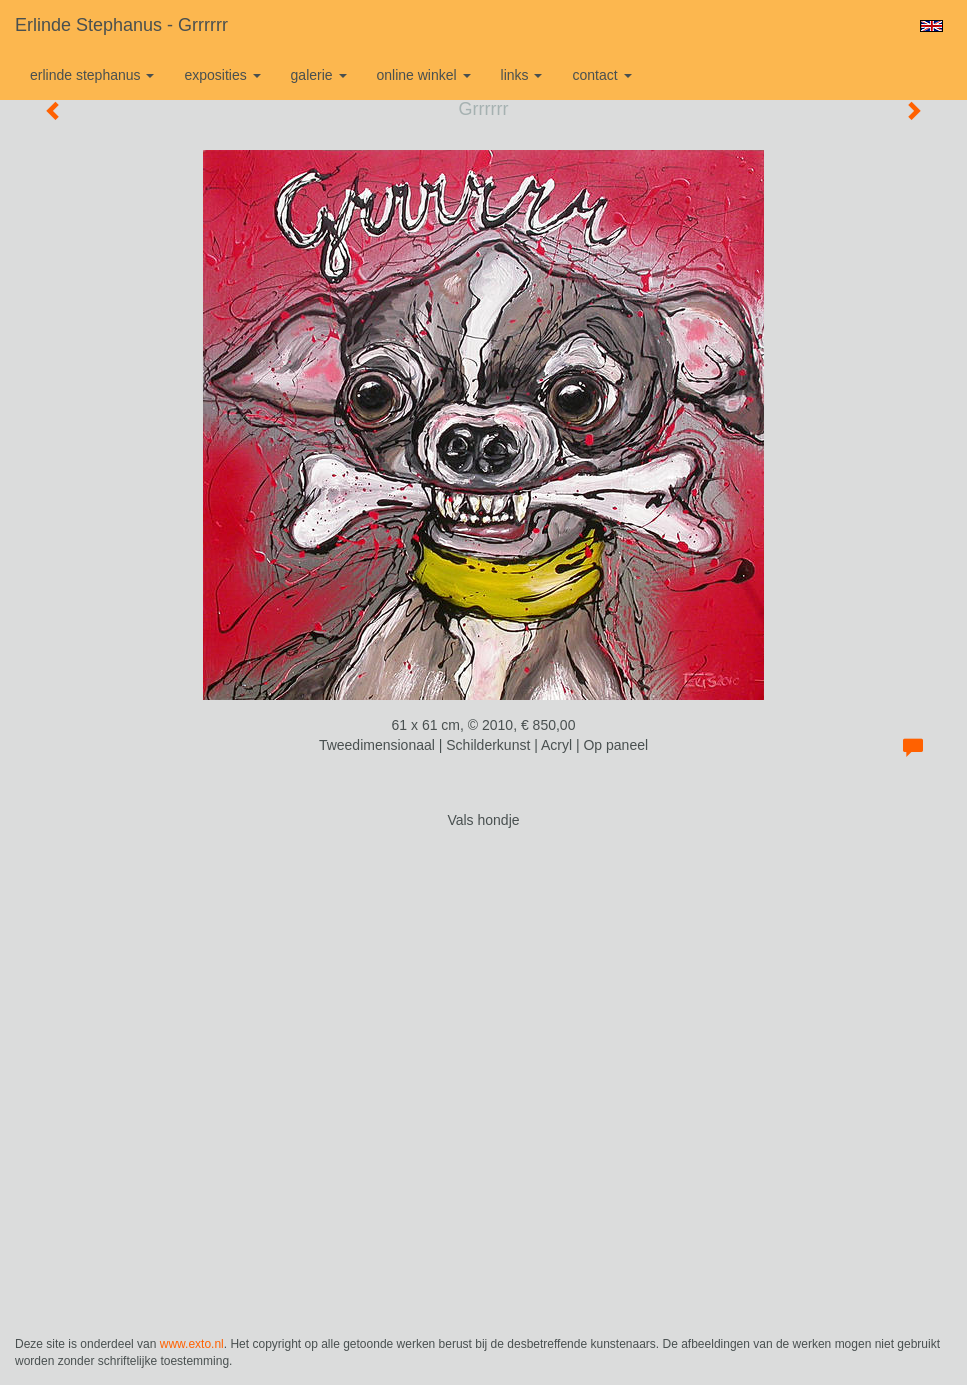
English (931, 26)
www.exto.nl (192, 1344)
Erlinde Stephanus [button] (92, 75)
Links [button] (522, 75)
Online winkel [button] (424, 75)
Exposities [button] (222, 75)
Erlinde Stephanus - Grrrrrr (121, 25)
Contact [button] (601, 75)
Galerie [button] (319, 75)
